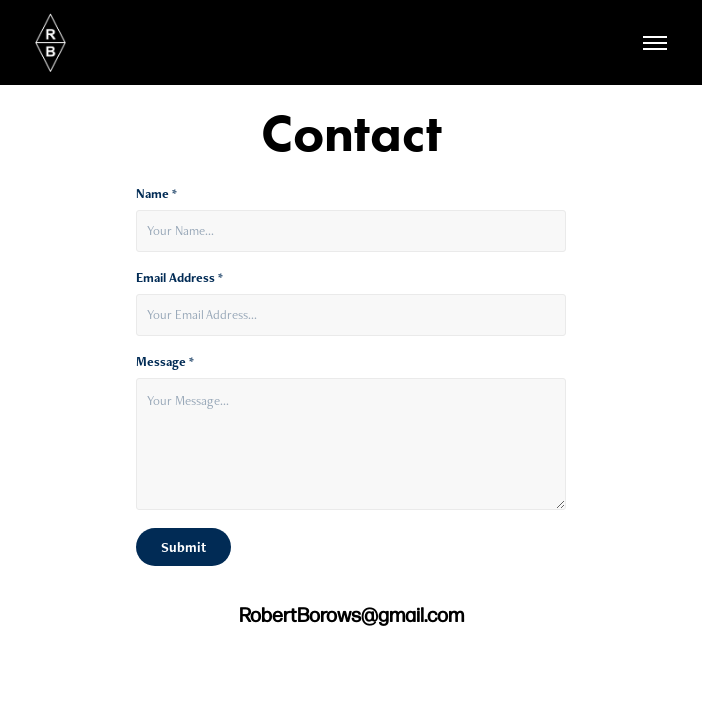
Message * (165, 362)
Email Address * (179, 278)
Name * (156, 194)
